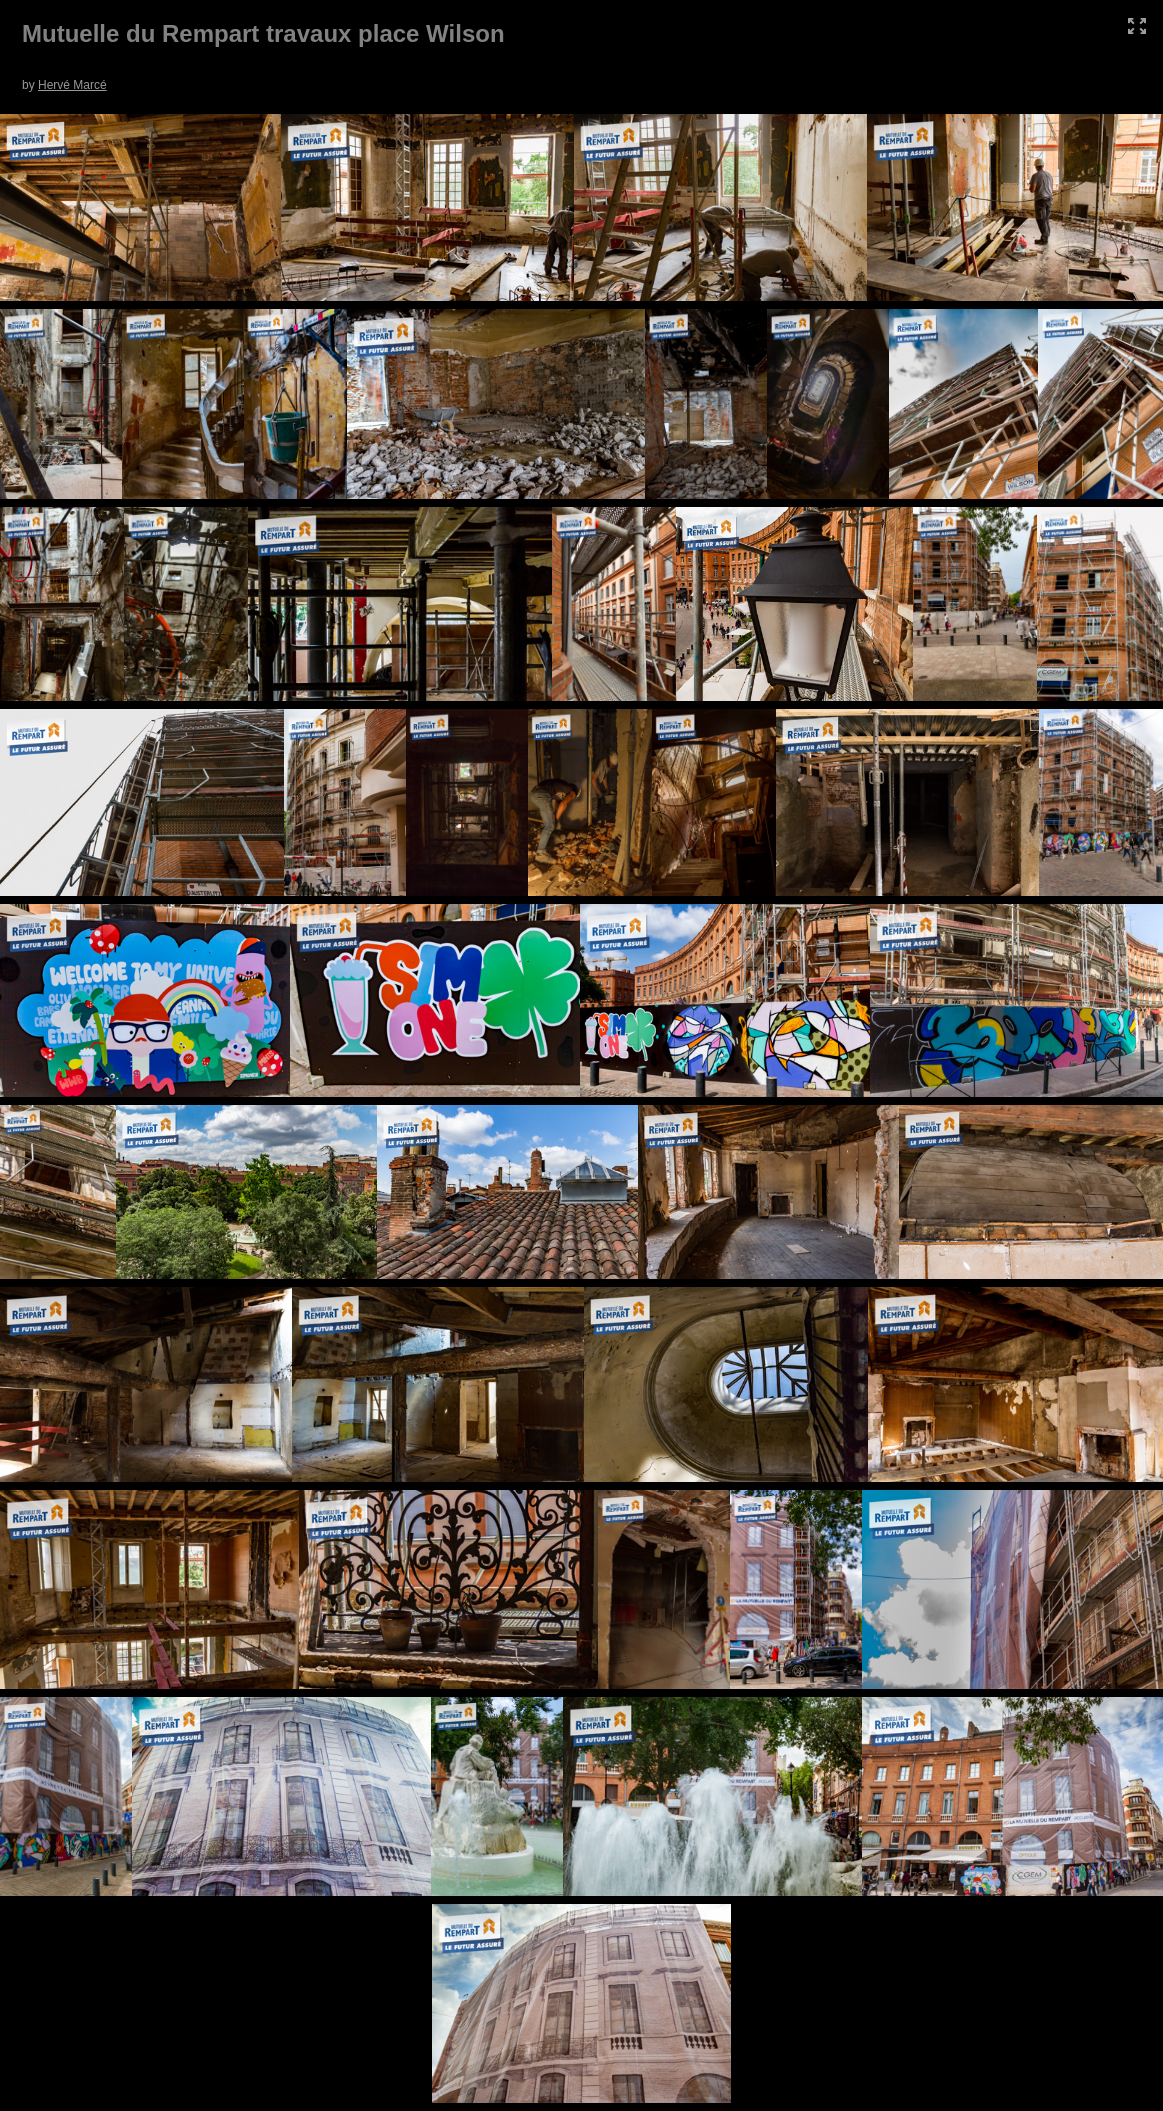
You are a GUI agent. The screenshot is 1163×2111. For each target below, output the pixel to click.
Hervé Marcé (72, 85)
